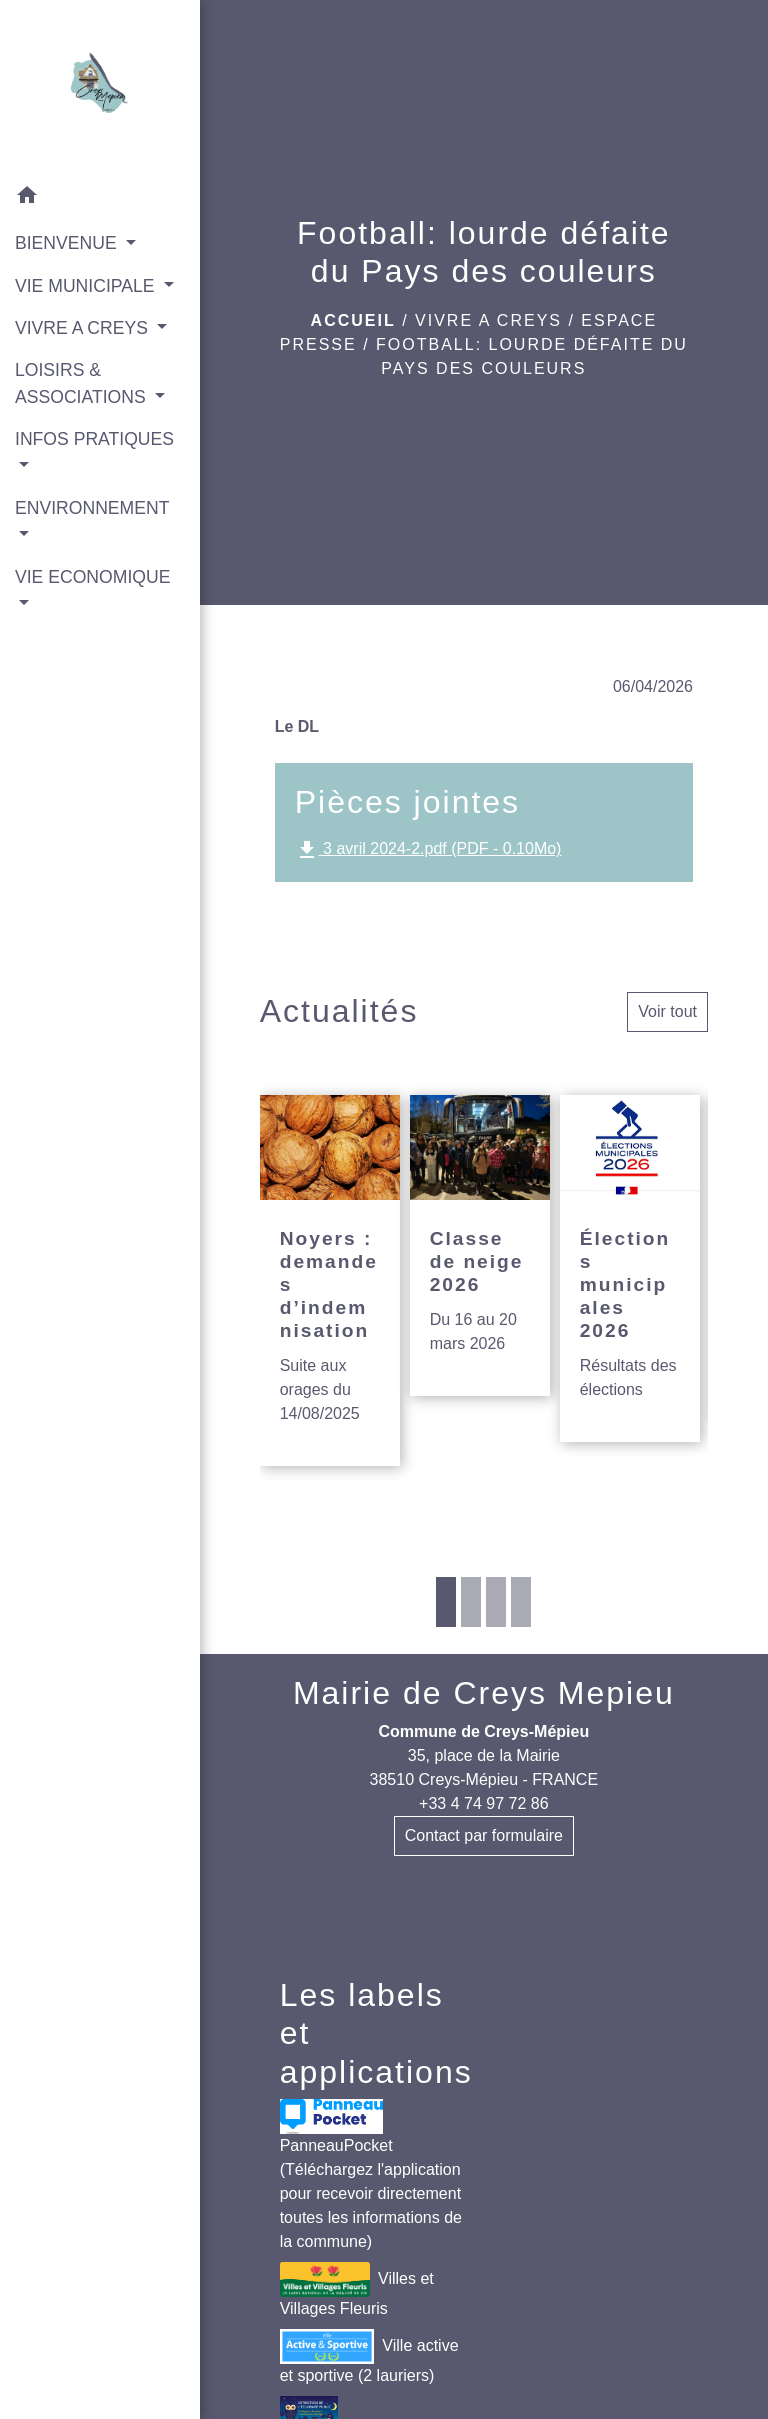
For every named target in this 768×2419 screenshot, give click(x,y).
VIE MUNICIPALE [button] (87, 286)
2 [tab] (471, 1602)
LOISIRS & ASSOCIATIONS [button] (83, 383)
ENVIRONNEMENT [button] (92, 508)
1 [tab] (446, 1602)
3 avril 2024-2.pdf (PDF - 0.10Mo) (428, 850)
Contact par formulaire (484, 1835)
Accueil (353, 320)
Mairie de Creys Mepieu (484, 1693)
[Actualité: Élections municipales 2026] (630, 1268)
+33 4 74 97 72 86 (483, 1803)
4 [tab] (521, 1602)
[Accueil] (100, 87)
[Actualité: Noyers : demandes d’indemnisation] (330, 1280)
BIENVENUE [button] (68, 243)
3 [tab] (496, 1602)
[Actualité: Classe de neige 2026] (480, 1245)
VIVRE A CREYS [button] (84, 328)
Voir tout (667, 1011)
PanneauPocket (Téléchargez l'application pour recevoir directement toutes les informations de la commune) (371, 2174)
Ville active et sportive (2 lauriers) (369, 2356)
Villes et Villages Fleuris (357, 2289)
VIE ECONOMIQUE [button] (92, 577)
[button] (100, 198)
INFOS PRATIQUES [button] (94, 439)
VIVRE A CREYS (488, 320)
